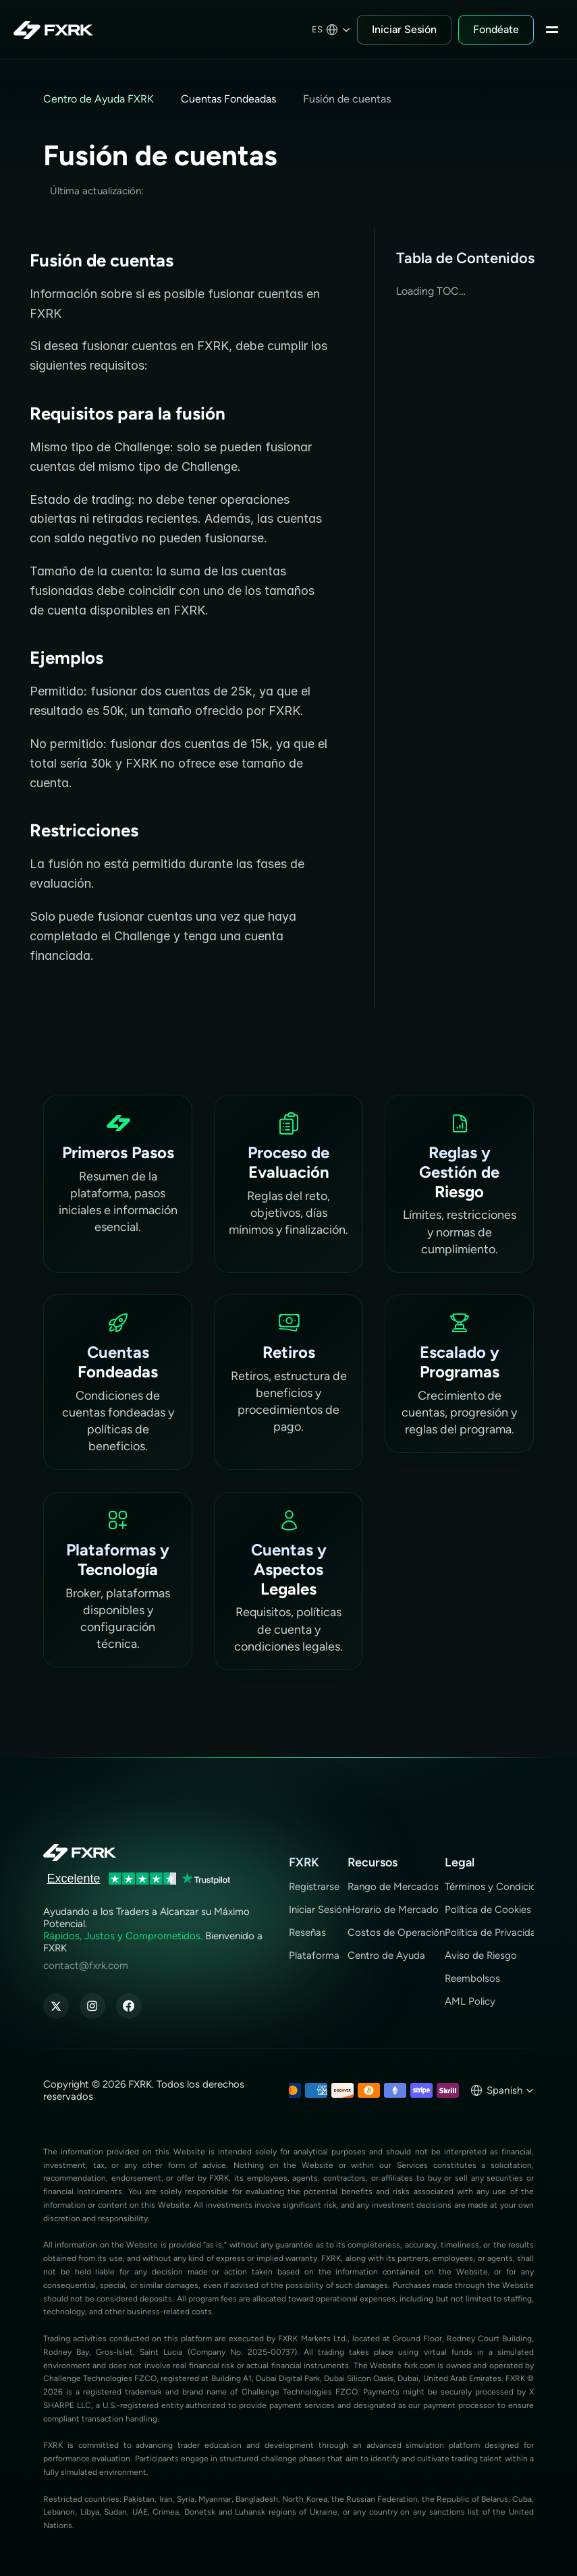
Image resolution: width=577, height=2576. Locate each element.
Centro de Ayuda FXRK (98, 98)
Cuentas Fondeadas (228, 98)
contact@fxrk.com (85, 1965)
